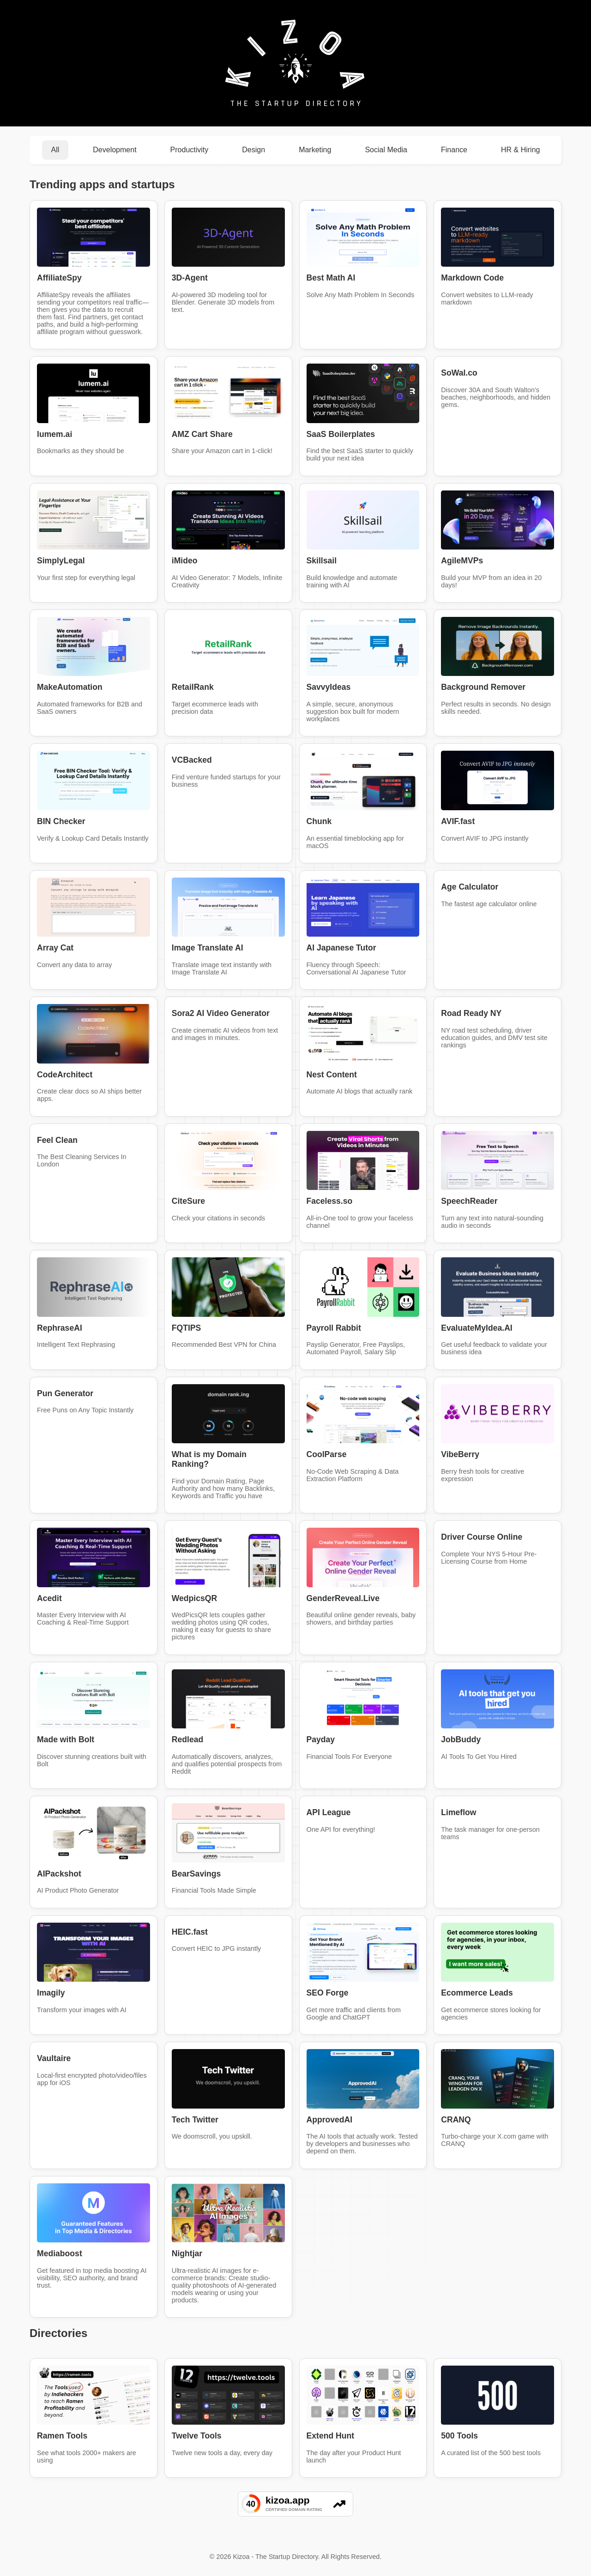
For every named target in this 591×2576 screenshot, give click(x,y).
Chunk (319, 821)
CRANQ (456, 2119)
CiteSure (188, 1201)
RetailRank (193, 687)
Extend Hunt (331, 2435)
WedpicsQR (194, 1598)
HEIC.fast (190, 1931)
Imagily (51, 1992)
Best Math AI (331, 277)
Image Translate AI (207, 947)
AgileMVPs (462, 560)
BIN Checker (61, 821)
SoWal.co (459, 372)
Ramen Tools (62, 2435)
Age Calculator (469, 886)
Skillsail (322, 560)
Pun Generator (65, 1393)
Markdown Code (472, 277)
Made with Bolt (65, 1739)
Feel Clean (57, 1140)
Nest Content (332, 1074)
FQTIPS (186, 1328)
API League (329, 1812)
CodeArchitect (64, 1074)
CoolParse (327, 1454)
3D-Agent (190, 277)
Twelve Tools (197, 2435)
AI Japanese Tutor (341, 947)
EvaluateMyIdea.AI (477, 1328)
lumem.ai (54, 434)
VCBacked (192, 760)
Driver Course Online (481, 1537)
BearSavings (196, 1873)
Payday (321, 1739)
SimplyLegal (61, 560)
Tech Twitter (195, 2119)
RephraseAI (59, 1328)
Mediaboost (59, 2253)
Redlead (187, 1739)
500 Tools (459, 2435)
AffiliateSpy (59, 277)
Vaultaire (54, 2058)
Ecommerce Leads (477, 1992)
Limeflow (458, 1812)
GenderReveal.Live (343, 1598)
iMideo (185, 560)
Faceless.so (330, 1201)
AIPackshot (59, 1873)
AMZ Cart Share (202, 434)
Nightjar (187, 2253)
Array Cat (55, 947)
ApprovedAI (330, 2119)
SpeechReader (469, 1201)
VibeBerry (460, 1454)
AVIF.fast (458, 821)
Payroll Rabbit (334, 1328)
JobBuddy (461, 1739)
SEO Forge (328, 1992)
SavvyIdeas (329, 687)
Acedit (49, 1598)
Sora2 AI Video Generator (221, 1013)
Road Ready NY (471, 1013)
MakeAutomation (70, 687)
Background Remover (483, 687)
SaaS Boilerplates (341, 434)
